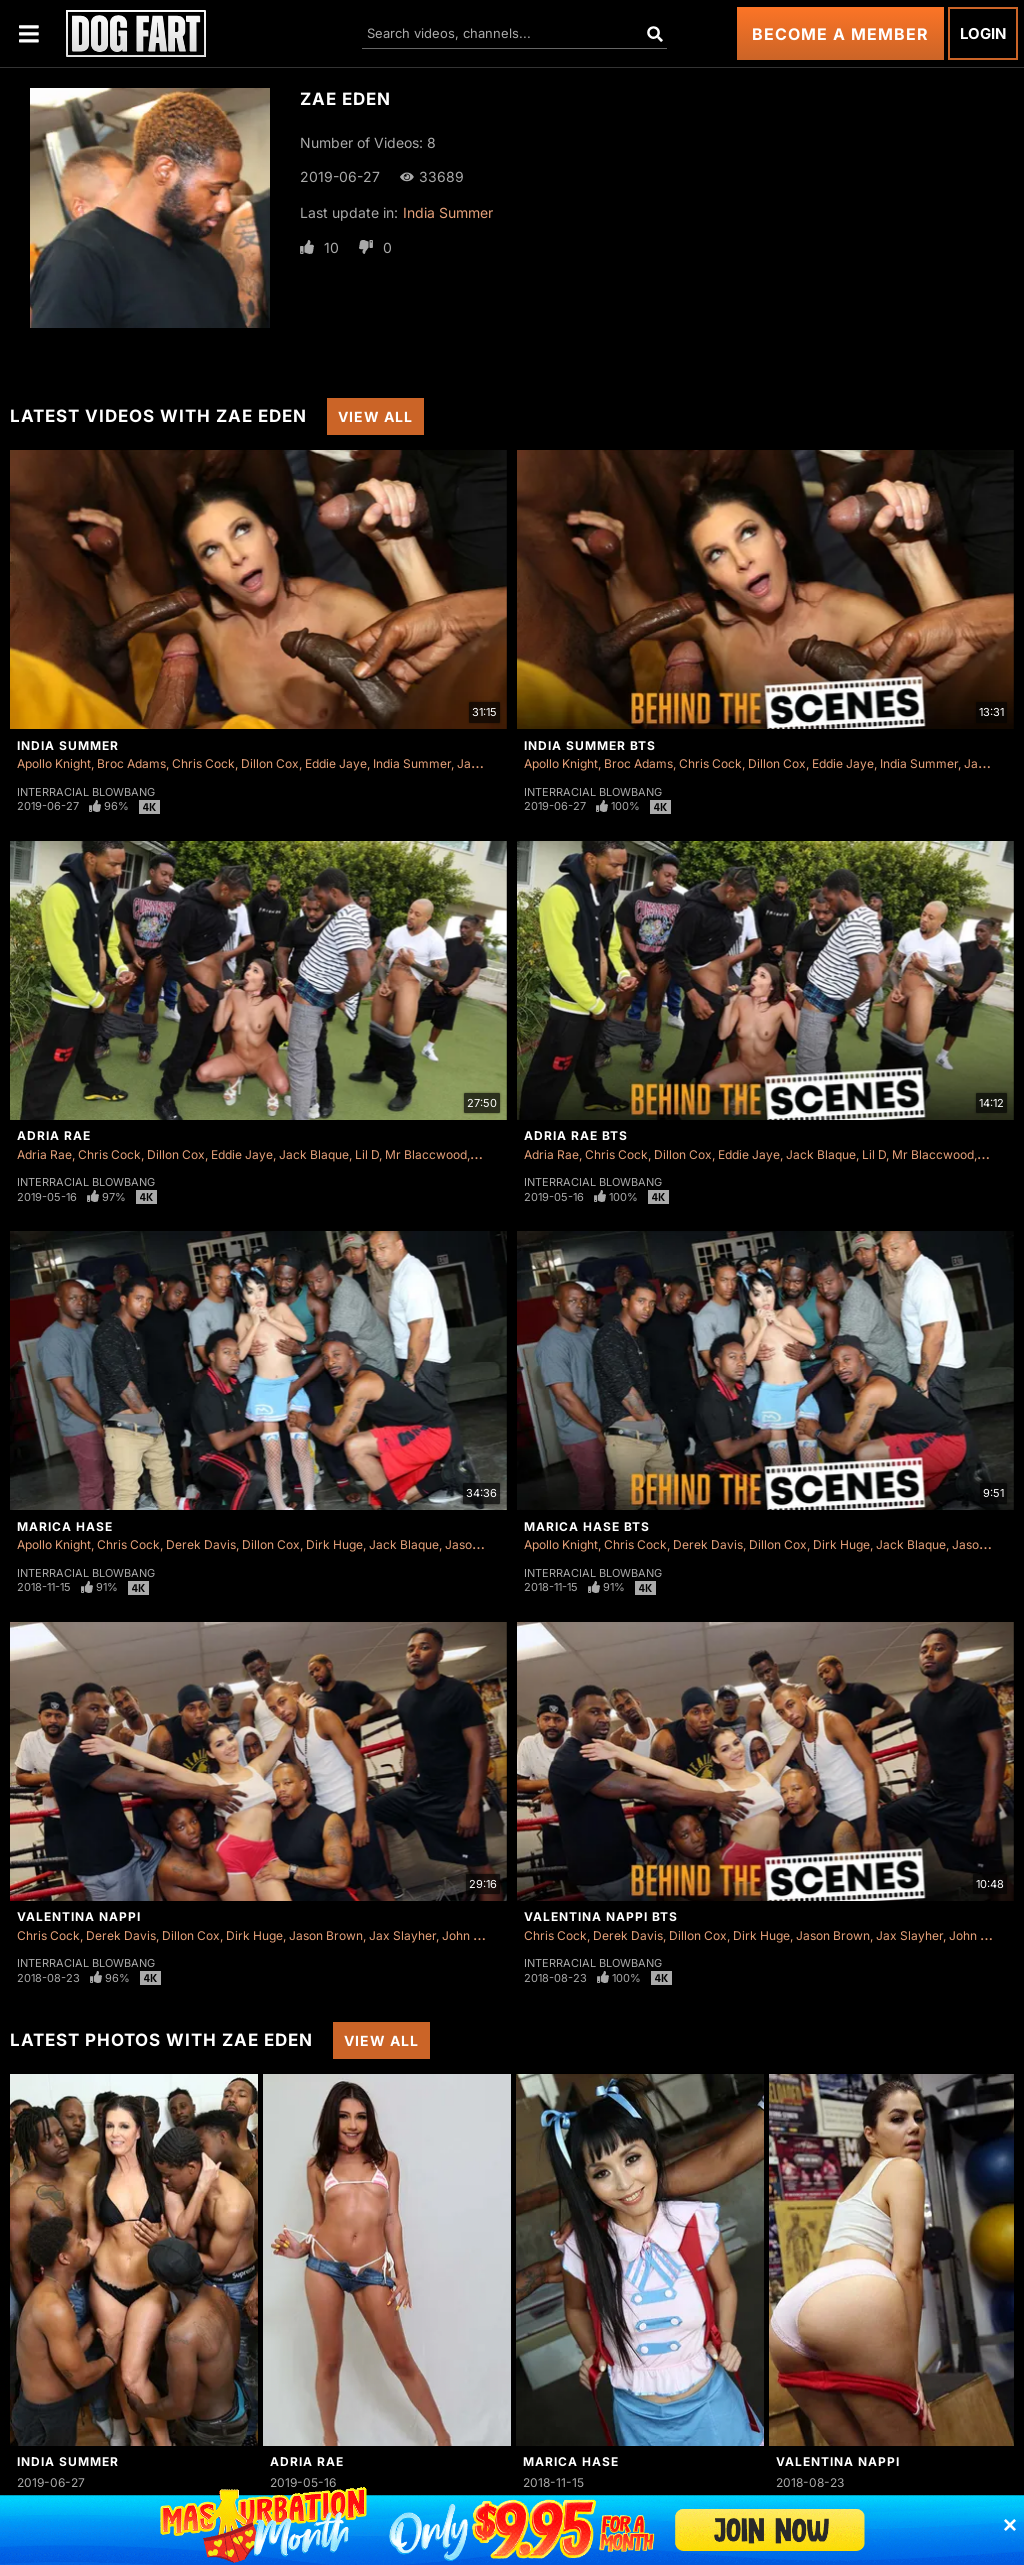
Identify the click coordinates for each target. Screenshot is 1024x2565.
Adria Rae (54, 1135)
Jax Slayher (402, 1935)
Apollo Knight (54, 763)
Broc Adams (131, 763)
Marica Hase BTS (587, 1526)
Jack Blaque (314, 1154)
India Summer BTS (590, 745)
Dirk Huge (334, 1544)
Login (983, 33)
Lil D (367, 1154)
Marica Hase (65, 1526)
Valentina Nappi (79, 1916)
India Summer (448, 212)
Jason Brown (482, 1544)
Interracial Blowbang (86, 792)
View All (375, 416)
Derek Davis (201, 1544)
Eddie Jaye (336, 763)
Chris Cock (203, 763)
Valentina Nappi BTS (601, 1916)
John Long (471, 1935)
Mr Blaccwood (426, 1154)
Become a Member (840, 34)
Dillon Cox (270, 763)
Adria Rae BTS (576, 1135)
